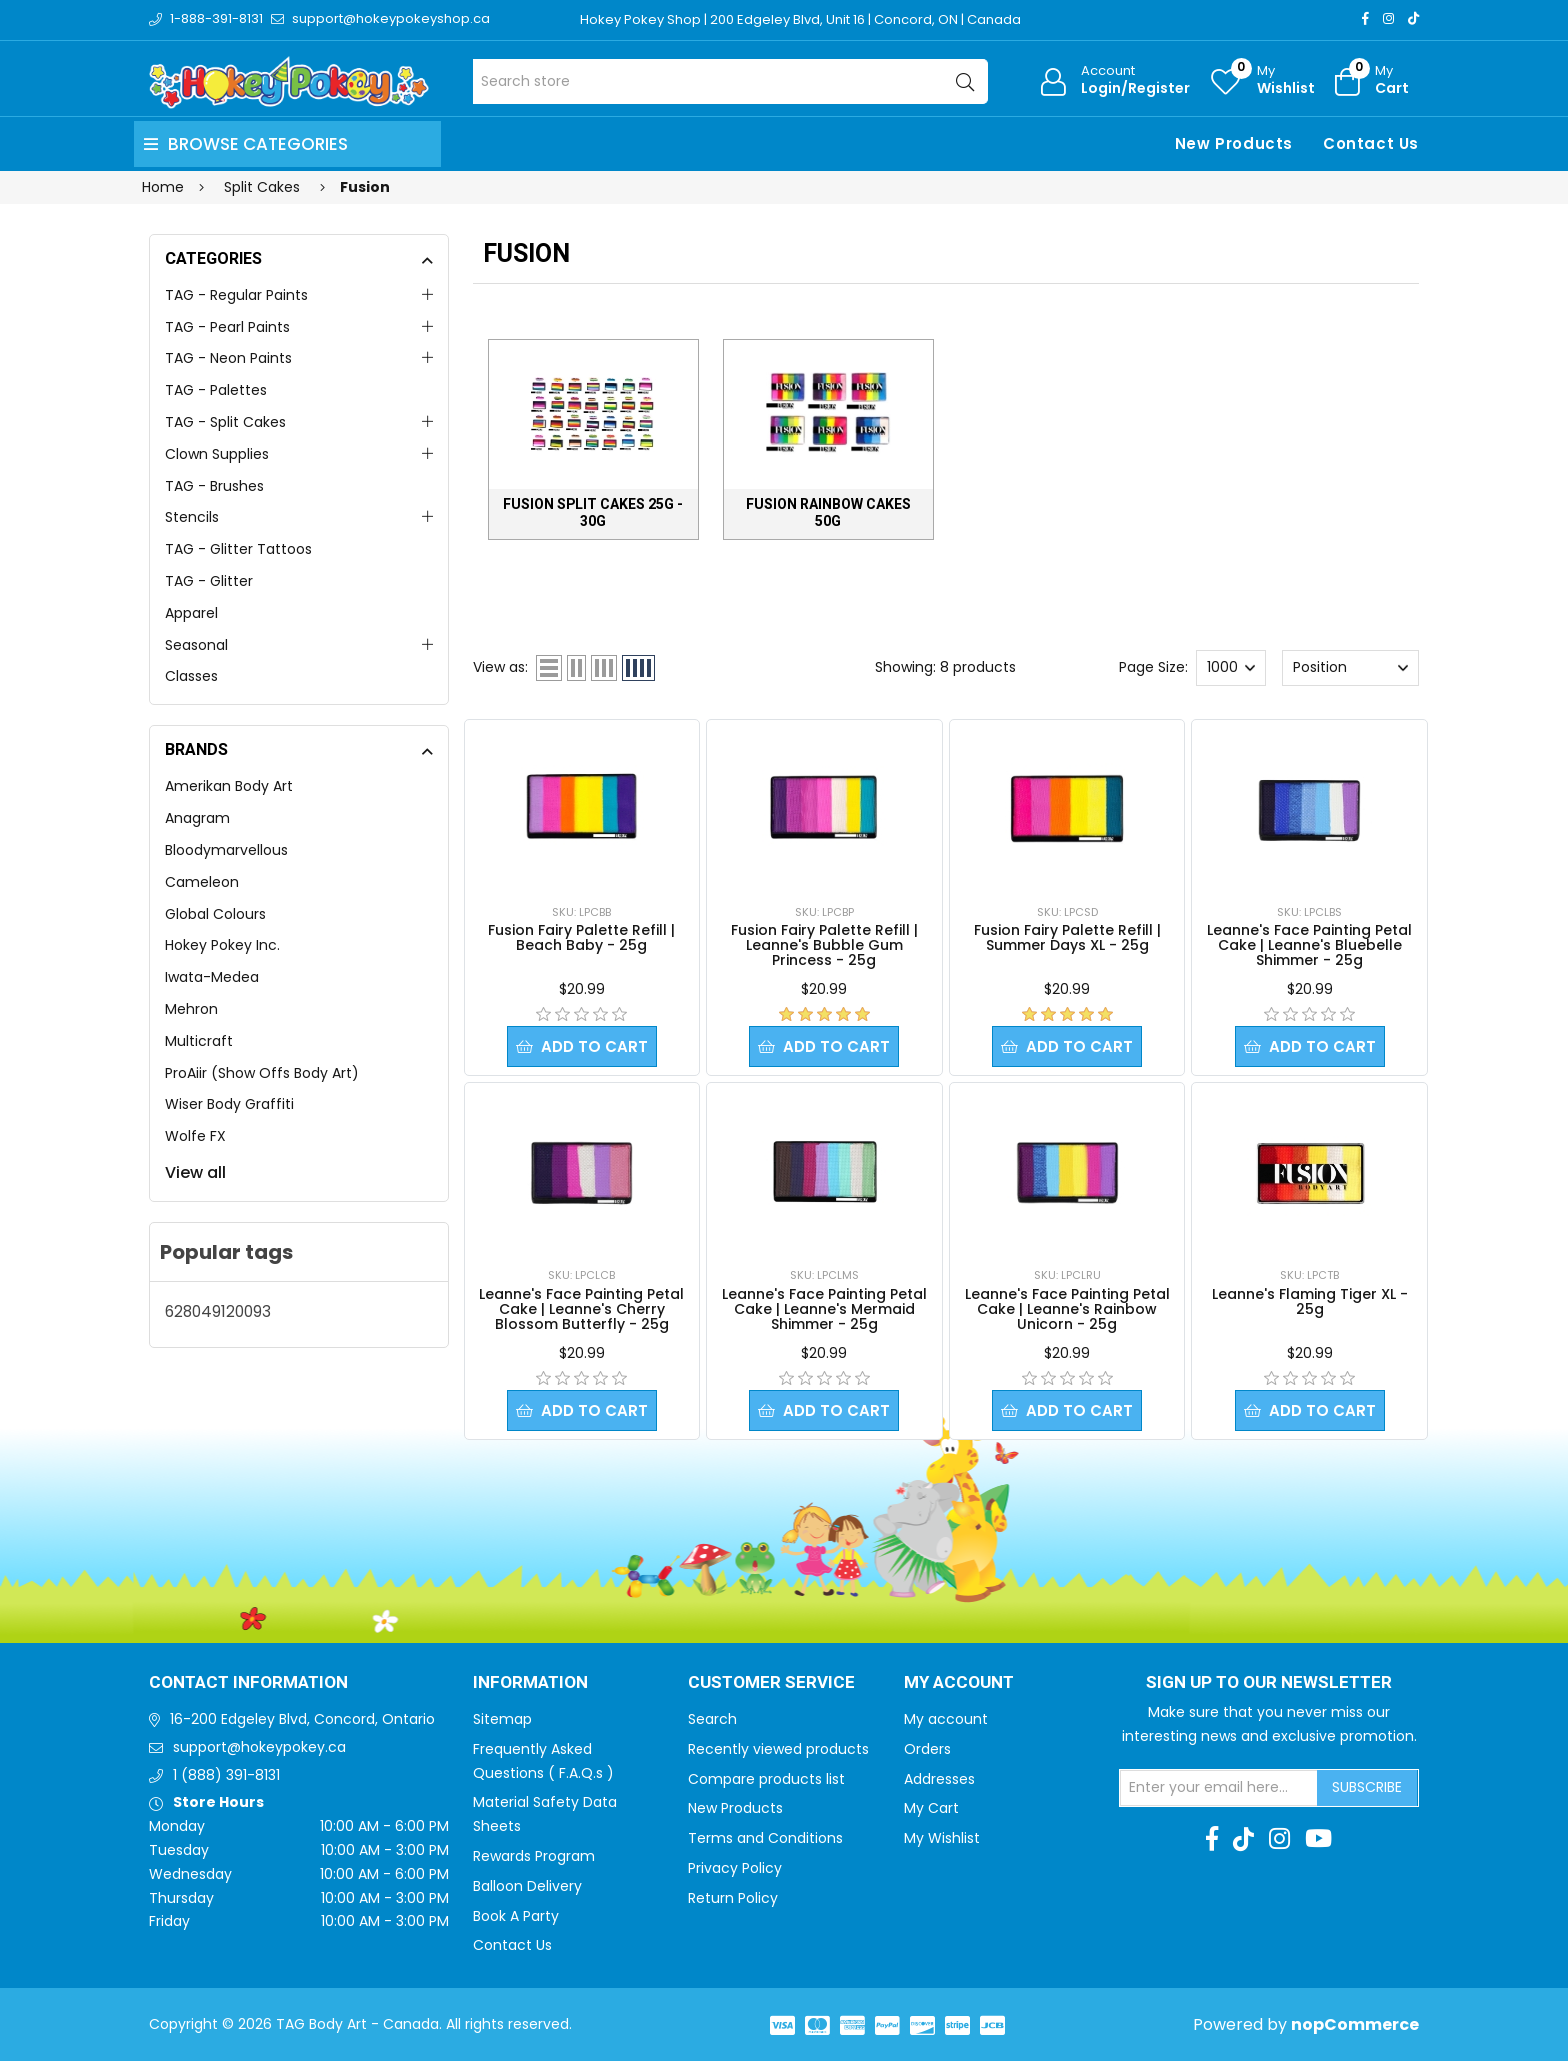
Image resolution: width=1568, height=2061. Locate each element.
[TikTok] (1413, 18)
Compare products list (766, 1779)
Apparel (191, 613)
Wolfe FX (195, 1136)
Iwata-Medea (212, 977)
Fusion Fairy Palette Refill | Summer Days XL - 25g (1067, 937)
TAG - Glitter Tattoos (238, 549)
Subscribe (1367, 1787)
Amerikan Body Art (229, 786)
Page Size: (1153, 667)
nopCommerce (1355, 2024)
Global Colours (215, 914)
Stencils (192, 517)
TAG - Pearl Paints (227, 327)
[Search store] (730, 81)
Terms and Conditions (765, 1838)
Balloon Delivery (527, 1886)
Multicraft (199, 1041)
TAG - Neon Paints (228, 358)
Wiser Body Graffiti (229, 1104)
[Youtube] (1318, 1839)
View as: (500, 667)
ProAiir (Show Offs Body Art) (262, 1073)
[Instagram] (1388, 18)
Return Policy (733, 1898)
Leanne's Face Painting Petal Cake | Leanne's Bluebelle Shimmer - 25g (1309, 945)
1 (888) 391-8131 (226, 1775)
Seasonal (196, 645)
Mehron (191, 1009)
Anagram (197, 818)
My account (946, 1719)
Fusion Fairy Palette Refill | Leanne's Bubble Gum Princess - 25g (824, 945)
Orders (927, 1749)
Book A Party (516, 1916)
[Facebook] (1365, 18)
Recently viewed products (778, 1749)
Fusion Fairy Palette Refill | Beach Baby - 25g (581, 937)
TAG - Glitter (209, 581)
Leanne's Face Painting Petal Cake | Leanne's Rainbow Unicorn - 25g (1067, 1309)
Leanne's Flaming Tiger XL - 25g (1310, 1301)
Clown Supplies (217, 454)
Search (712, 1719)
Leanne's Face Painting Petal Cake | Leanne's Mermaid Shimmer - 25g (824, 1309)
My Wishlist (942, 1838)
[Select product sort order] (1350, 668)
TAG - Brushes (214, 486)
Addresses (939, 1779)
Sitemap (502, 1719)
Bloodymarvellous (226, 850)
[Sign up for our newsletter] (1219, 1788)
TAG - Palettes (216, 390)
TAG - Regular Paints (236, 295)
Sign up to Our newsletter (1269, 1683)
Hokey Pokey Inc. (222, 945)
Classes (191, 676)
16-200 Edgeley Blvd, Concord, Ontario (302, 1719)
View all (195, 1172)
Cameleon (202, 882)
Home (163, 187)
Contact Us (1371, 143)
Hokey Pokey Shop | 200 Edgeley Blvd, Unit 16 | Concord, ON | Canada (800, 19)
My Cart (931, 1808)
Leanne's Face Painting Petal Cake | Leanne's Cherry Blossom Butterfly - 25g (581, 1309)
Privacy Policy (735, 1868)
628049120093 (218, 1311)
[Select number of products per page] (1231, 668)
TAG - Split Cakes (225, 422)
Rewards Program (534, 1856)
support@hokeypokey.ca (259, 1747)
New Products (1234, 143)
